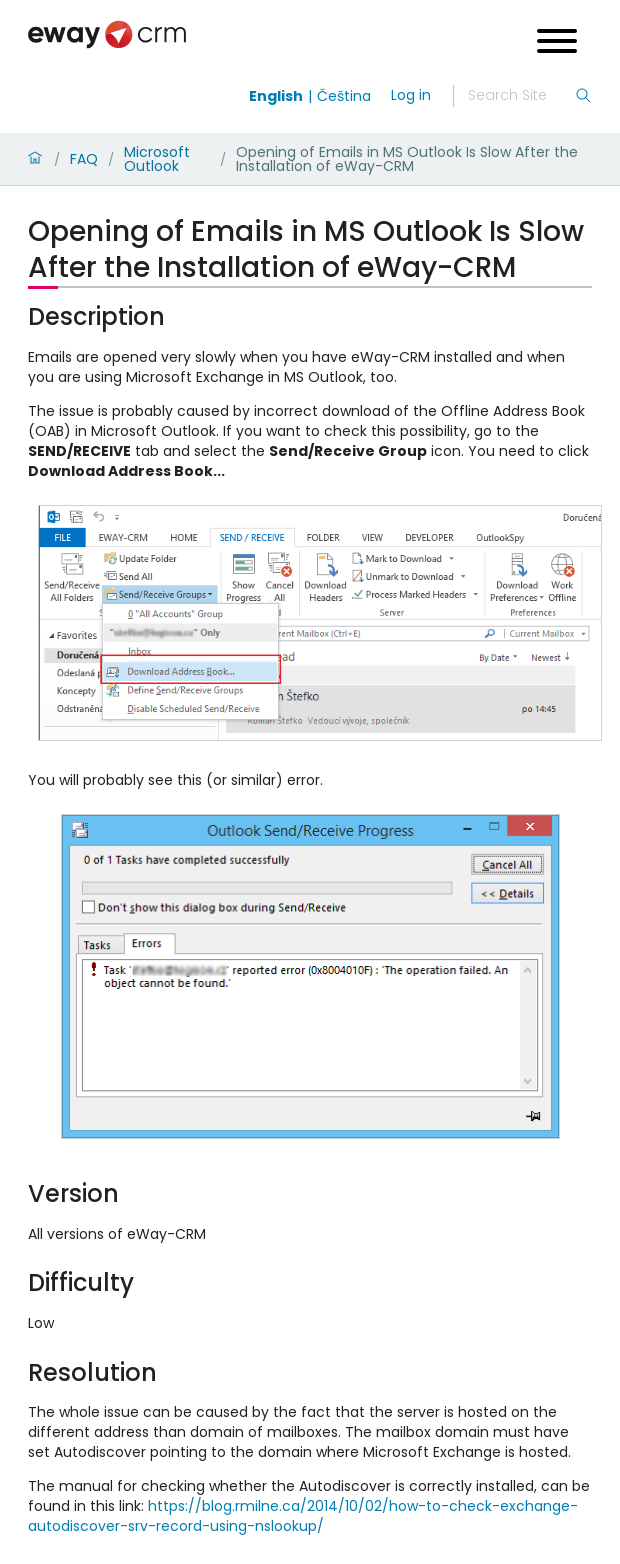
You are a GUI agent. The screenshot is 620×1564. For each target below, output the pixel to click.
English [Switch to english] (276, 96)
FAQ (84, 159)
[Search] (521, 96)
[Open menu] (557, 43)
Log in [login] (411, 95)
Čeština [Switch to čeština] (344, 96)
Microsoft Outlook (157, 159)
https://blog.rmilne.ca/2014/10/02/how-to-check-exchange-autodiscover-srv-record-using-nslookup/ (303, 1516)
